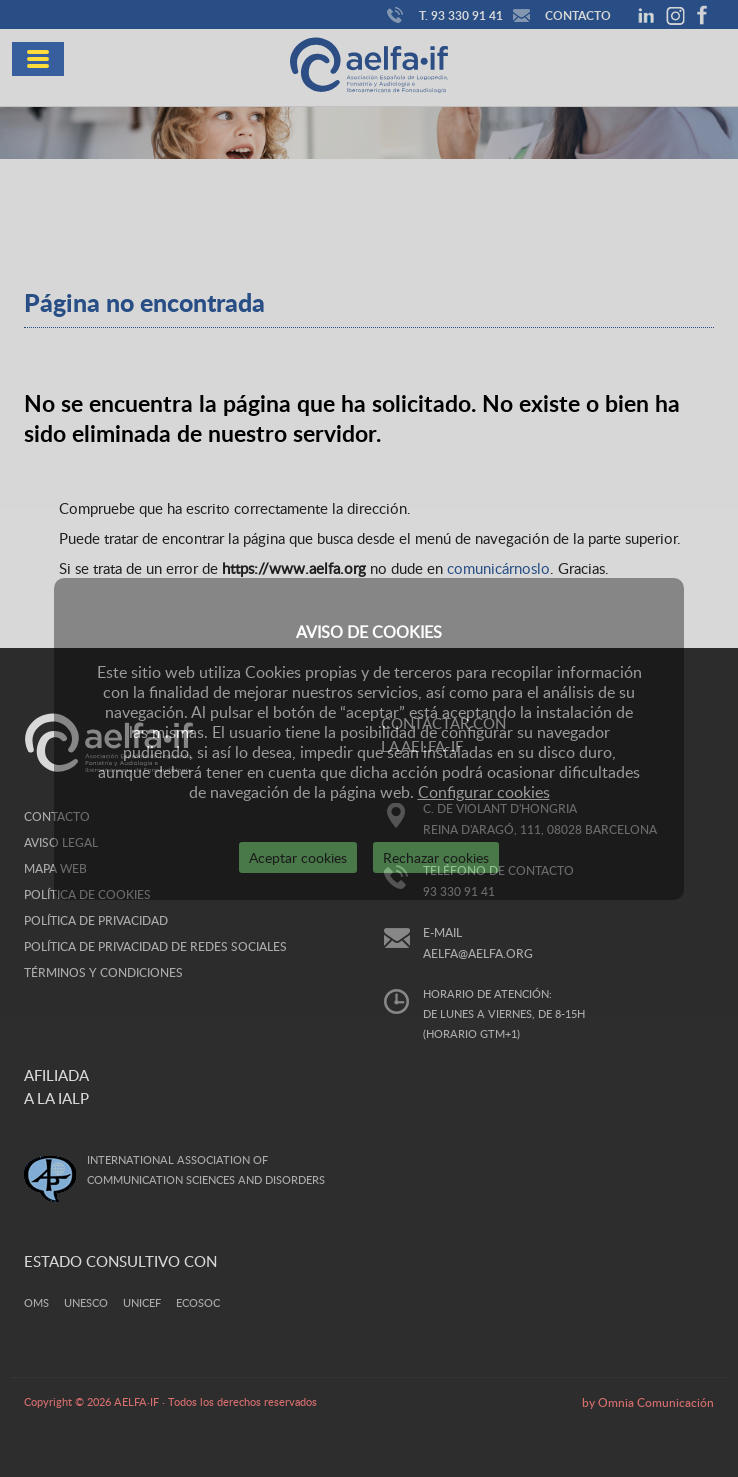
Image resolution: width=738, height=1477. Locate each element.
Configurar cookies (484, 792)
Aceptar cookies (298, 857)
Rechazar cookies (436, 857)
